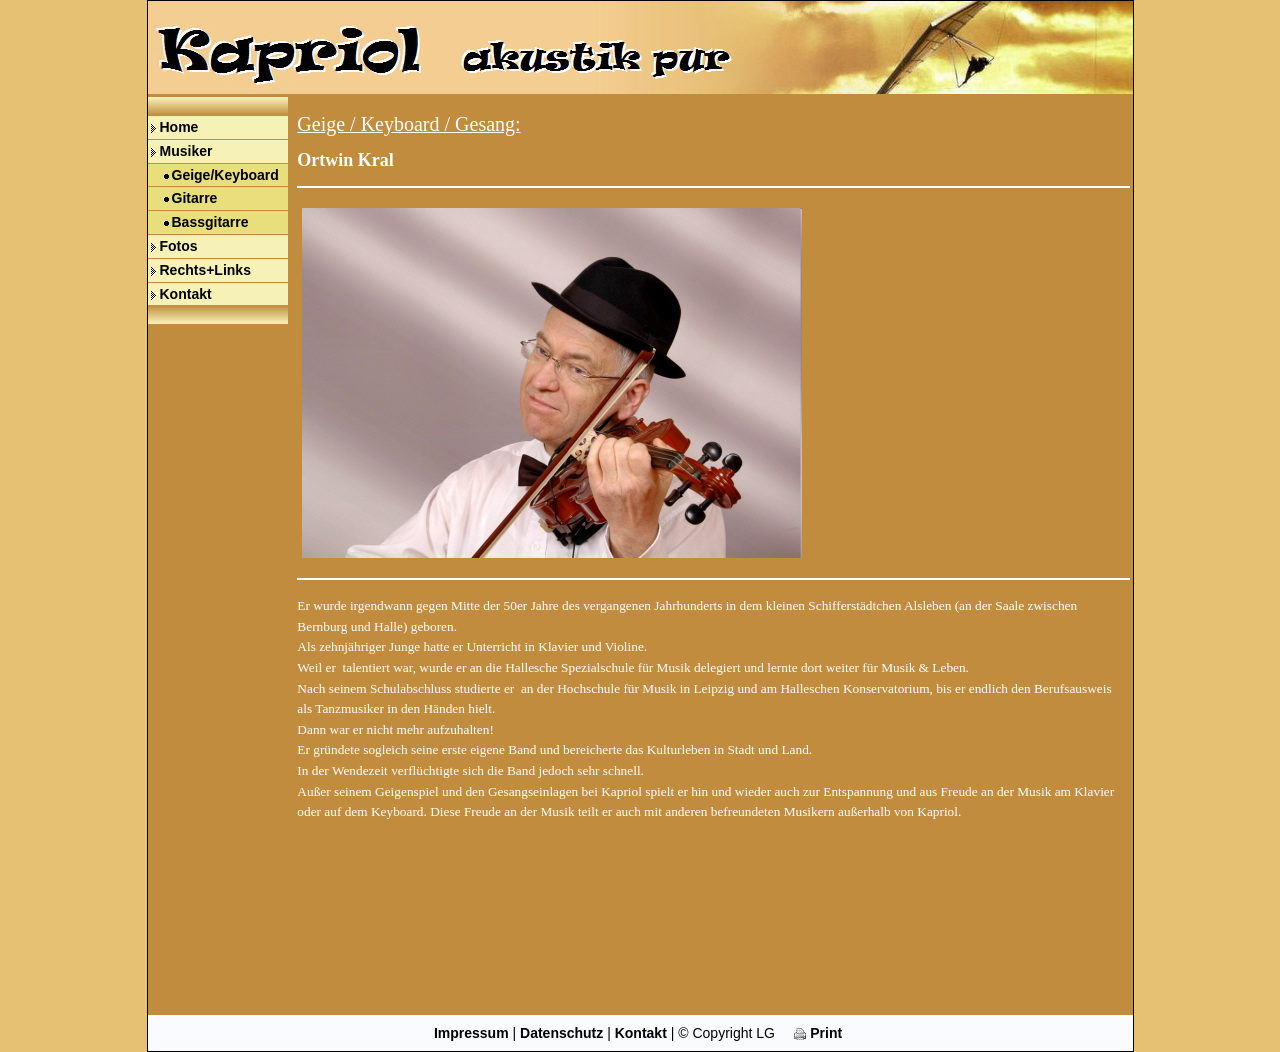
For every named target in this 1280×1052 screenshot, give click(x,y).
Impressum (471, 1033)
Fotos (179, 246)
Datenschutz (561, 1033)
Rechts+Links (205, 270)
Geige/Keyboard (225, 175)
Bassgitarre (210, 222)
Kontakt (186, 294)
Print (818, 1033)
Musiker (186, 151)
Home (179, 127)
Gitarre (195, 198)
